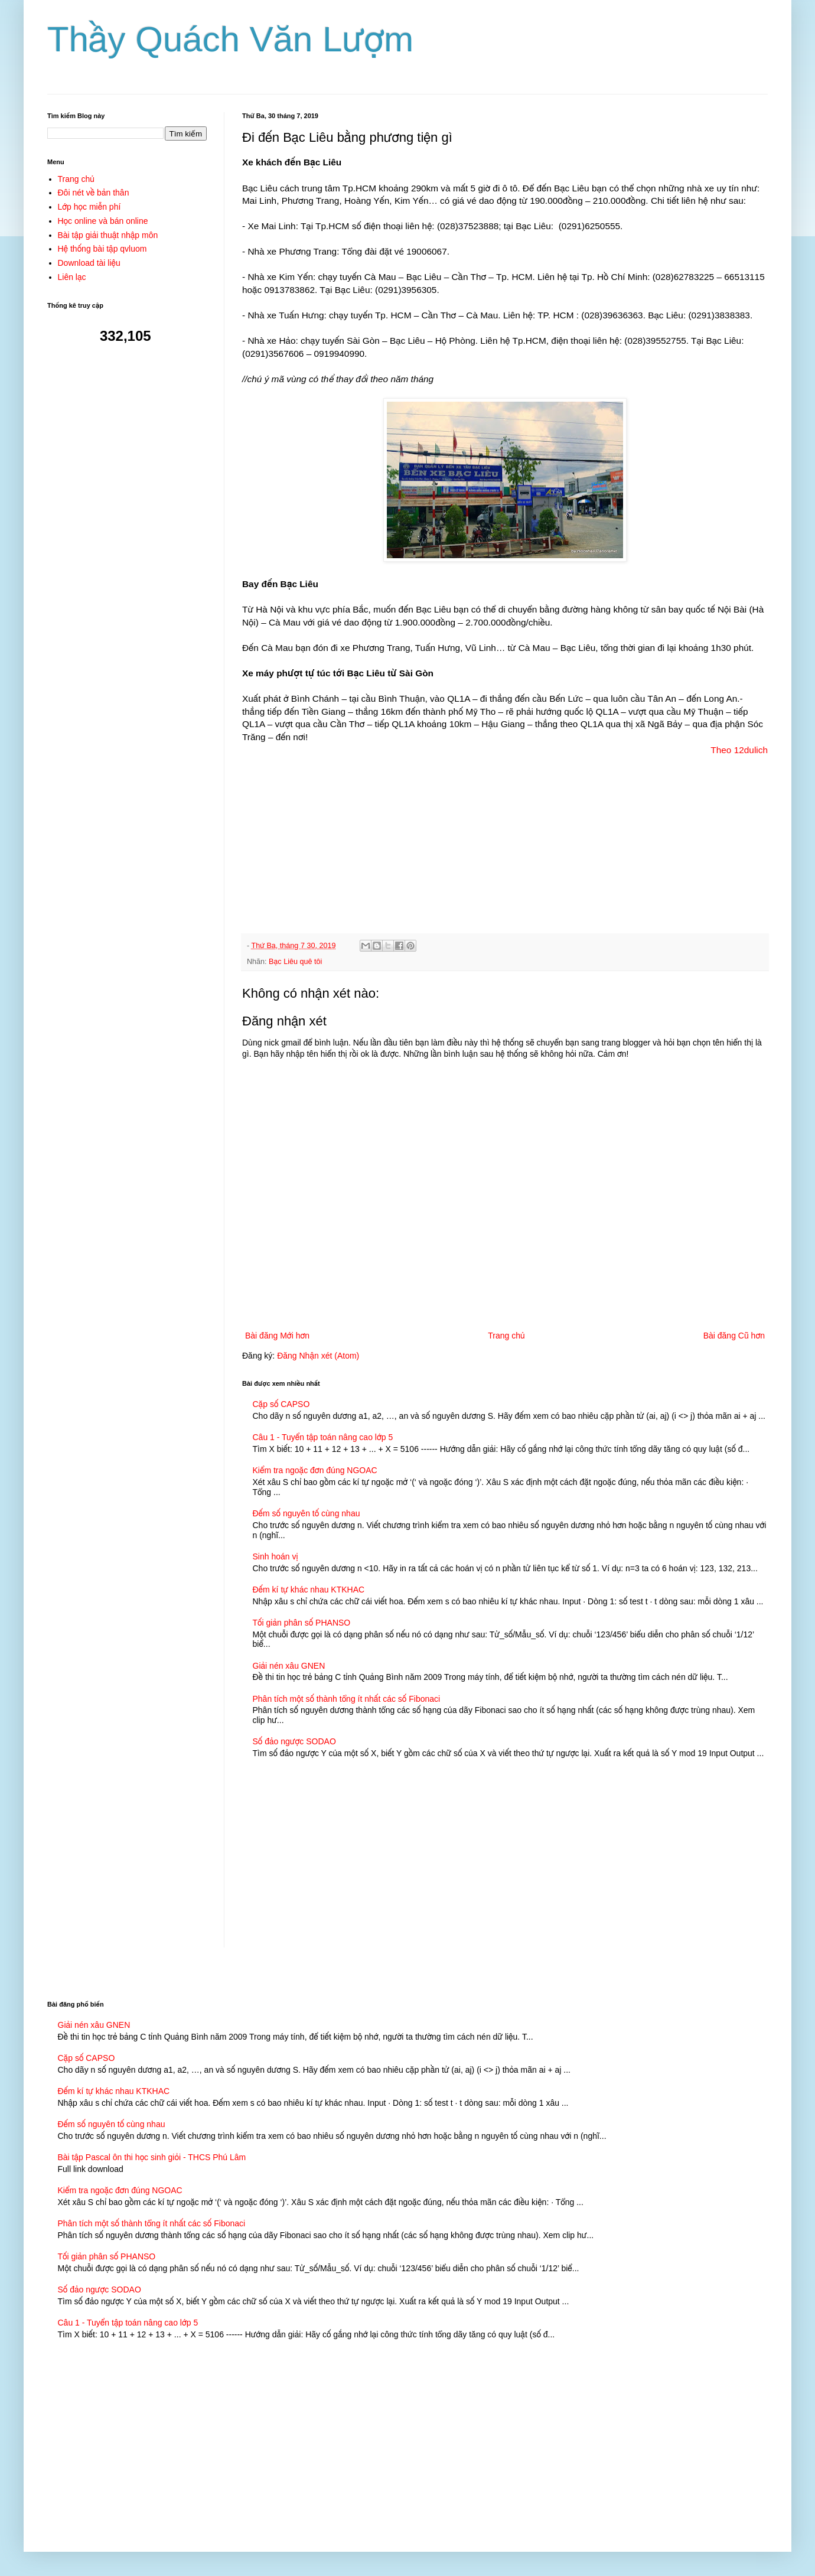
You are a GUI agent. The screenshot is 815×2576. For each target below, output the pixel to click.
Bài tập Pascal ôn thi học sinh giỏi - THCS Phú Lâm (152, 2157)
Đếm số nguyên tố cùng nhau (306, 1513)
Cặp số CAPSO (281, 1404)
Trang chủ (506, 1335)
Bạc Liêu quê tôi (295, 962)
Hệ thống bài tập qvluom (102, 248)
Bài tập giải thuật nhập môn (108, 235)
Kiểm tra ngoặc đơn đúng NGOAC (315, 1470)
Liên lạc (72, 277)
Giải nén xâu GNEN (289, 1665)
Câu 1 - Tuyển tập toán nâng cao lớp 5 (323, 1437)
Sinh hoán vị (275, 1556)
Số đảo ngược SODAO (294, 1741)
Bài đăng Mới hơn (277, 1335)
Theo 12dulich (739, 750)
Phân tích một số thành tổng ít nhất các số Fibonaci (347, 1699)
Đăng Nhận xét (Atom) (318, 1355)
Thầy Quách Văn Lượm (230, 39)
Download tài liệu (89, 263)
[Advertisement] (505, 838)
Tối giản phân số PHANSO (302, 1622)
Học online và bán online (103, 221)
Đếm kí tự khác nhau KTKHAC (309, 1589)
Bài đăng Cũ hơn (734, 1335)
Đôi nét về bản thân (93, 192)
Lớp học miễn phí (89, 206)
